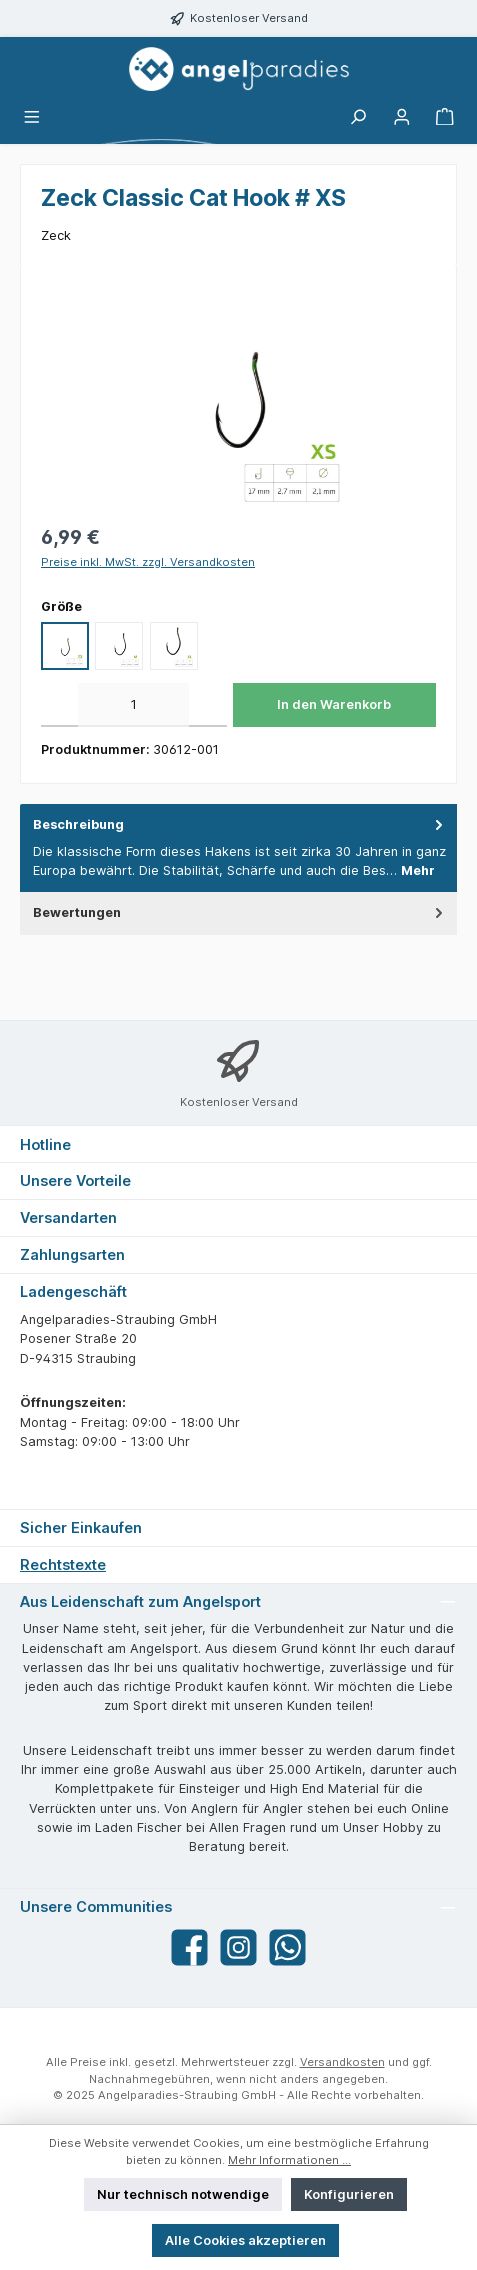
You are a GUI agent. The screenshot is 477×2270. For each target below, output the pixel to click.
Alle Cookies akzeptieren (245, 2240)
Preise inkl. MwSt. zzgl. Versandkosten (148, 562)
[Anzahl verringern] (59, 705)
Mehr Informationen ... (289, 2160)
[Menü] (32, 117)
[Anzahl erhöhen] (207, 705)
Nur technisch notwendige (183, 2194)
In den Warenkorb (334, 704)
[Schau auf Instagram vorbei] (238, 1947)
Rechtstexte (63, 1564)
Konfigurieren (349, 2194)
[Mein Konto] (402, 117)
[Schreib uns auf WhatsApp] (287, 1947)
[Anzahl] (133, 705)
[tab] (238, 848)
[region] (238, 397)
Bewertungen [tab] (240, 912)
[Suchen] (358, 117)
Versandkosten (342, 2062)
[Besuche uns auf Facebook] (189, 1947)
